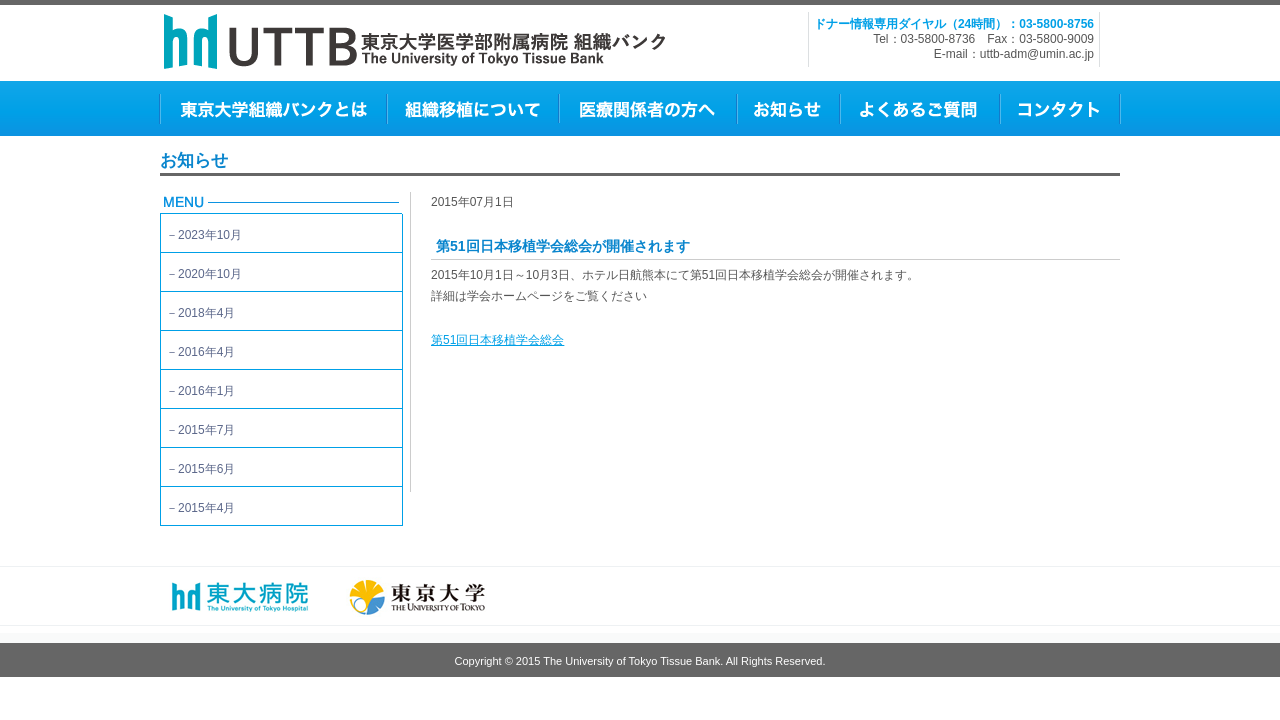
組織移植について (472, 108)
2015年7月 (206, 430)
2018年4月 (206, 313)
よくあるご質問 (919, 108)
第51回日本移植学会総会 (497, 340)
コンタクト (1059, 108)
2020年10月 (210, 274)
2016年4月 (206, 352)
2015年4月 (206, 508)
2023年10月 (210, 235)
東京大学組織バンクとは (272, 108)
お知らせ (787, 108)
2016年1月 (206, 391)
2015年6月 (206, 469)
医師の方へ (647, 108)
